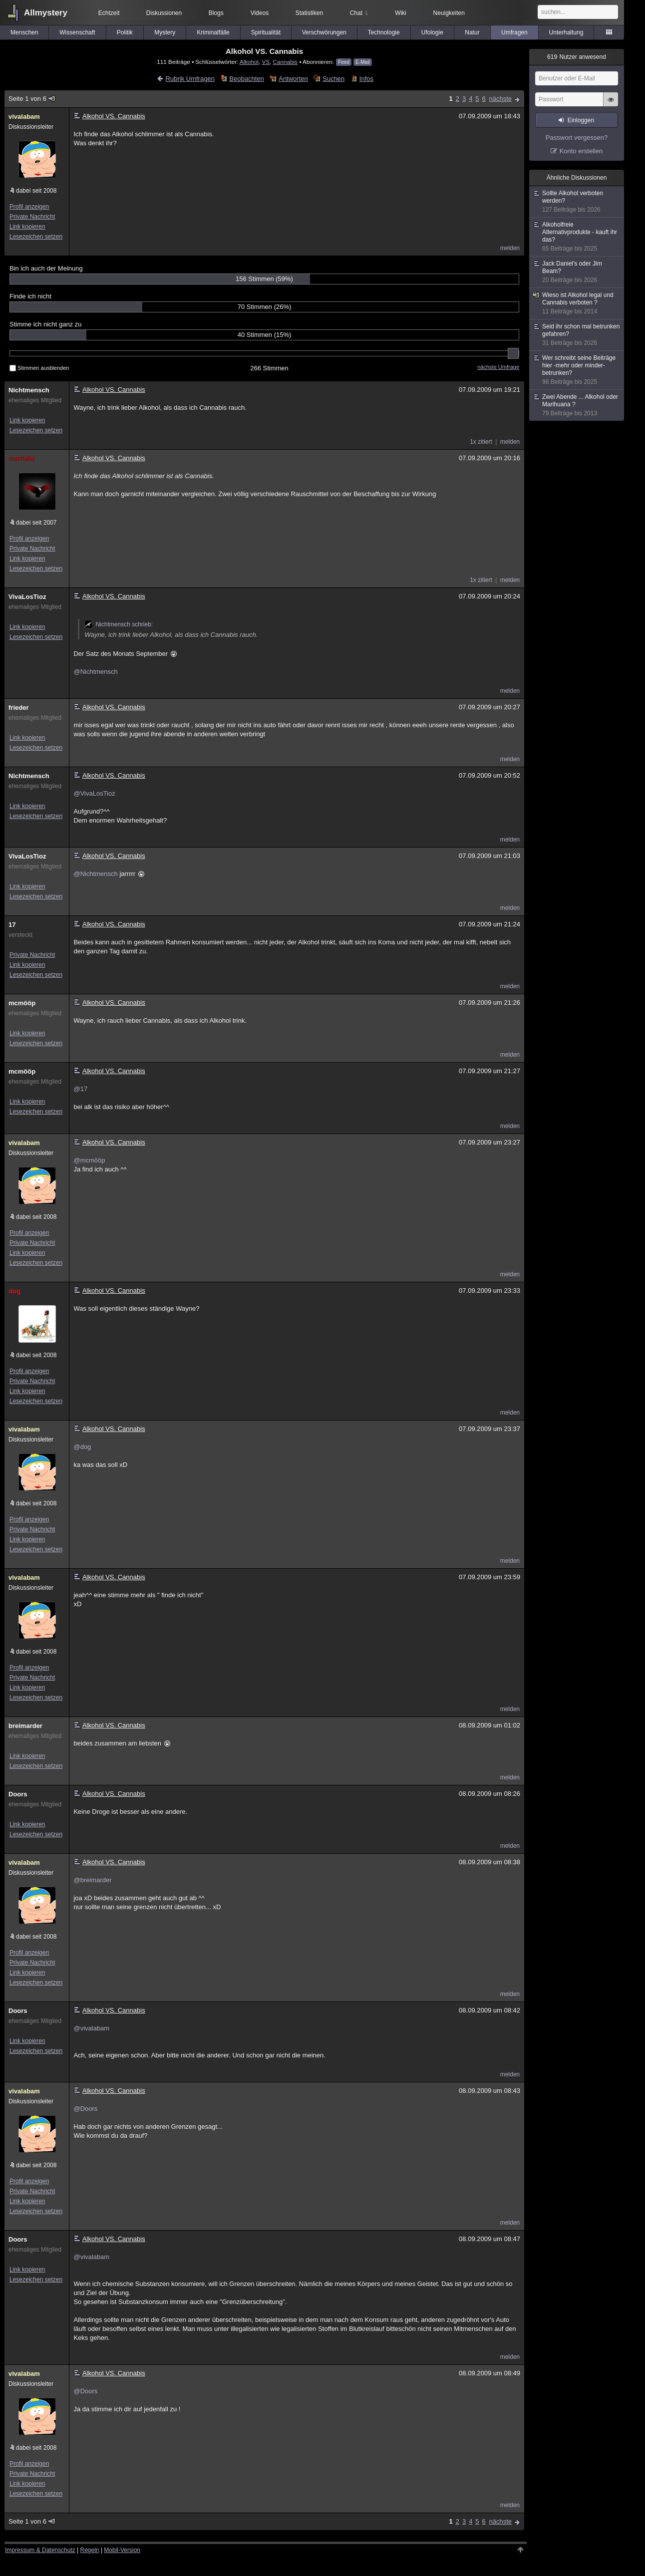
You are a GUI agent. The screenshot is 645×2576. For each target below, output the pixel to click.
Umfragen (514, 32)
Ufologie (432, 32)
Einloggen (581, 120)
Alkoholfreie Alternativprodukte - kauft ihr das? (577, 237)
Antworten (293, 78)
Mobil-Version (122, 2550)
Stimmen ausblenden (39, 368)
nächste (500, 98)
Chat (359, 12)
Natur (472, 32)
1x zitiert (481, 441)
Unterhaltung (566, 32)
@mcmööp (89, 1160)
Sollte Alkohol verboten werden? (577, 202)
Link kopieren (27, 226)
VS (266, 61)
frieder (18, 707)
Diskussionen (164, 12)
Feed (343, 62)
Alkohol (249, 61)
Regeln (89, 2550)
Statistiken (309, 12)
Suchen (333, 78)
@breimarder (92, 1880)
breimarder (25, 1725)
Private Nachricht (32, 216)
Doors (17, 1794)
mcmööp (21, 1003)
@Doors (85, 2108)
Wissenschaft (77, 32)
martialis (21, 458)
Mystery (164, 32)
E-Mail (362, 62)
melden (510, 248)
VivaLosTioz (27, 596)
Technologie (384, 32)
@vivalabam (91, 2028)
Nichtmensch (28, 390)
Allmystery (45, 12)
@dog (82, 1446)
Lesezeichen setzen (35, 236)
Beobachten (246, 78)
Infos (366, 78)
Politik (125, 32)
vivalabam (24, 116)
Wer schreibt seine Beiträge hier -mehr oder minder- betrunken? (577, 370)
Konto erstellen (581, 151)
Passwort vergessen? (577, 137)
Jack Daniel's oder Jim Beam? (577, 272)
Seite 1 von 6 (32, 98)
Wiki (400, 12)
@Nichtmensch (95, 671)
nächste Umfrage (498, 367)
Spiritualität (266, 32)
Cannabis (285, 61)
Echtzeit (109, 12)
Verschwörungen (324, 32)
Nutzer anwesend (576, 56)
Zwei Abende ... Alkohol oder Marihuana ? (577, 405)
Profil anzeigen (29, 206)
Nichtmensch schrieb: (118, 624)
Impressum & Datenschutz (40, 2550)
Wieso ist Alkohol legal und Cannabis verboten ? (577, 303)
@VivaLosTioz (94, 793)
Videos (260, 12)
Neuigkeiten (449, 12)
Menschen (24, 32)
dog (14, 1291)
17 (11, 924)
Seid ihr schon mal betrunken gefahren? (577, 335)
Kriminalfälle (213, 32)
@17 (80, 1089)
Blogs (216, 12)
